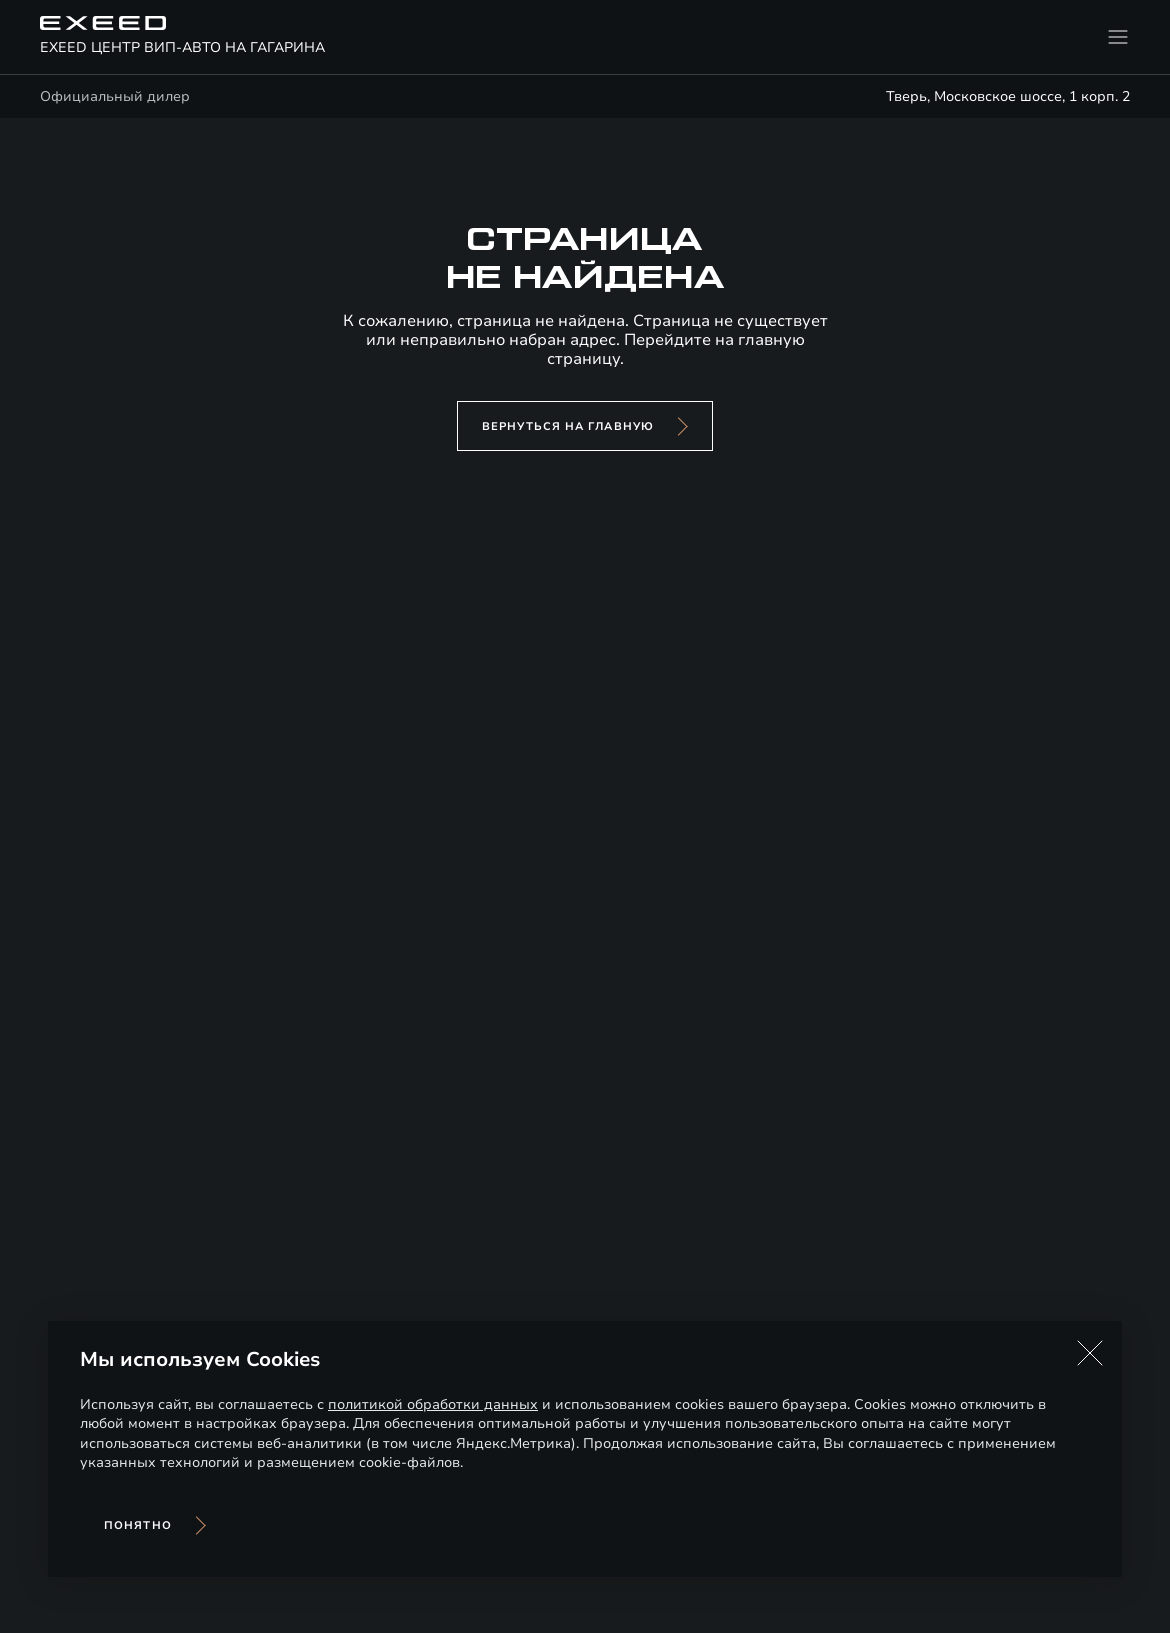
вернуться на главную (568, 426)
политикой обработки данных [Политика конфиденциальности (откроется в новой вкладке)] (433, 1404)
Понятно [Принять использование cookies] (138, 1525)
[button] (1090, 1353)
